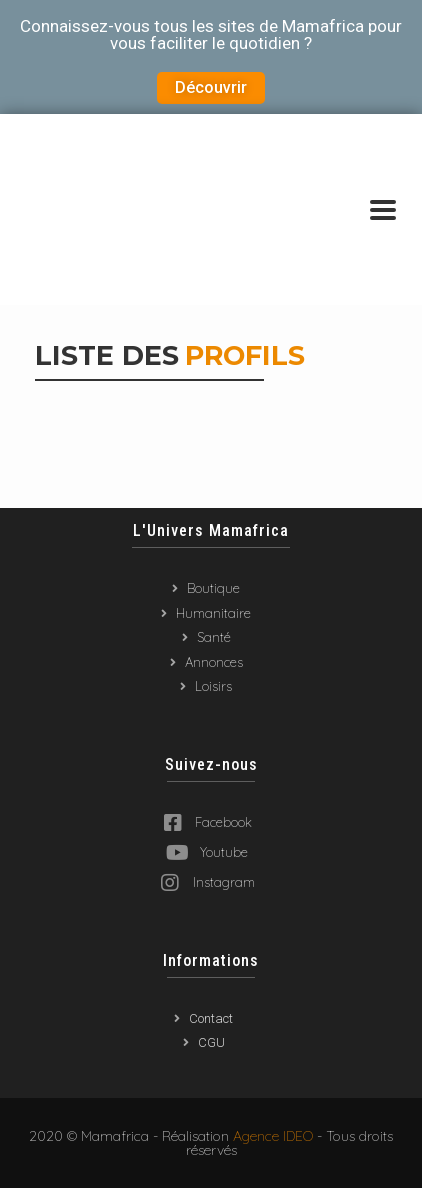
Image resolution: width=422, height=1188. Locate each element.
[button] (211, 88)
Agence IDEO (273, 1136)
